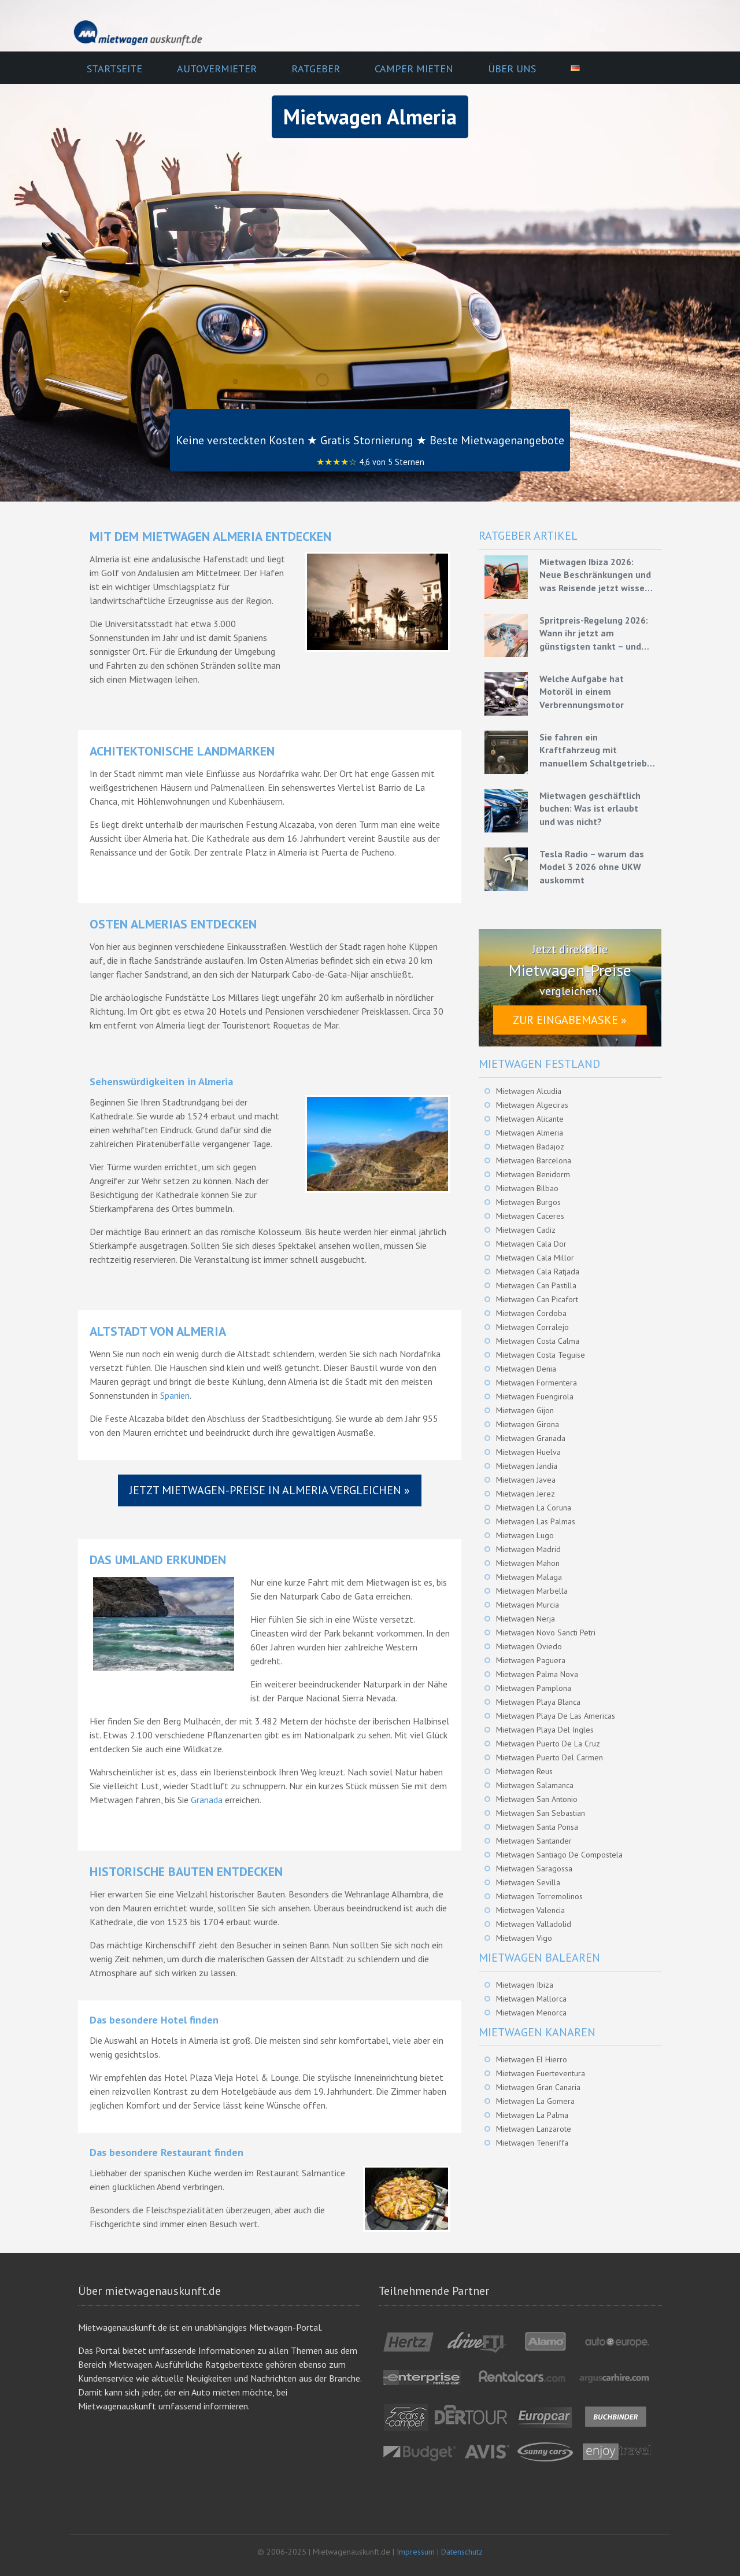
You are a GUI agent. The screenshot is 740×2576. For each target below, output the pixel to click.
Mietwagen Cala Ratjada (537, 1271)
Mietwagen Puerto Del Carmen (549, 1757)
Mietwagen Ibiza (524, 1985)
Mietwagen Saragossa (534, 1868)
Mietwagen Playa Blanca (538, 1702)
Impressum (416, 2551)
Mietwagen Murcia (527, 1605)
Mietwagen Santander (534, 1841)
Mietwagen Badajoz (530, 1146)
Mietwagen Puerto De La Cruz (548, 1743)
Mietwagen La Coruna (533, 1507)
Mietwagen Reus (524, 1771)
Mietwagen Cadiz (526, 1230)
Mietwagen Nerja (525, 1618)
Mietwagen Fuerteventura (540, 2073)
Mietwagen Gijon (525, 1410)
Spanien (175, 1395)
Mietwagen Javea (526, 1480)
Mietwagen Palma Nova (537, 1674)
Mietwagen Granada (530, 1438)
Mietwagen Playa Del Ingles (545, 1729)
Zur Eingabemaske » (570, 1019)
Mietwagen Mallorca (531, 1998)
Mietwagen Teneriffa (532, 2143)
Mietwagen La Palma (532, 2115)
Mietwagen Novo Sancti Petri (545, 1632)
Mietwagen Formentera (536, 1382)
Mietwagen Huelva (528, 1452)
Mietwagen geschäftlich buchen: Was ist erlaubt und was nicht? (590, 808)
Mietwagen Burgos (528, 1202)
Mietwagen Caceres (530, 1216)
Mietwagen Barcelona (533, 1160)
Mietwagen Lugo (525, 1535)
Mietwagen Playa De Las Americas (555, 1716)
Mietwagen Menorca (531, 2012)
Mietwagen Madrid (528, 1549)
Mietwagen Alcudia (528, 1091)
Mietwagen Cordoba (531, 1313)
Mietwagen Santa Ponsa (537, 1827)
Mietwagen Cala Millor (535, 1257)
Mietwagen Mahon (528, 1563)
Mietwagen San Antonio (537, 1799)
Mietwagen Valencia (530, 1910)
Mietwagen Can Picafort (537, 1299)
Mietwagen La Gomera (535, 2101)
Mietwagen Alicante (530, 1119)
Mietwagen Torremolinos (539, 1896)
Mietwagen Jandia (526, 1466)
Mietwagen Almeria (529, 1132)
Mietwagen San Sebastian (540, 1813)
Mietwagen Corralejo (532, 1327)
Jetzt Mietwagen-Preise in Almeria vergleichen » (270, 1490)
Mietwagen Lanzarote (533, 2129)
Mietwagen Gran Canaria (538, 2087)
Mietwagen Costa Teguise (540, 1355)
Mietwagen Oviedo (529, 1646)
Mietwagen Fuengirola (535, 1396)
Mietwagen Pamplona (533, 1688)
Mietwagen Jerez (525, 1493)
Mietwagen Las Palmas (535, 1521)
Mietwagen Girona (527, 1424)
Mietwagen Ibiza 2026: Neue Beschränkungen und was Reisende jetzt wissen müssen (595, 575)
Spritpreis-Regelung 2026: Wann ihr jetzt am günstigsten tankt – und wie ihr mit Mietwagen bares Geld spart (593, 633)
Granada (207, 1799)
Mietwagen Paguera (530, 1660)
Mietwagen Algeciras (532, 1105)
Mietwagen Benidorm (533, 1174)
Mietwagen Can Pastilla (536, 1285)
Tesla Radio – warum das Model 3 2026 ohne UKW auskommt (591, 867)
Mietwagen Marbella (532, 1591)
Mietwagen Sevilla (528, 1882)
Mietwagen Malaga (529, 1577)
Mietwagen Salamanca (535, 1785)
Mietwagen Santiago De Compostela (559, 1854)
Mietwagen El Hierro (531, 2059)
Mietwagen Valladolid (533, 1924)
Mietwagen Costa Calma (537, 1341)
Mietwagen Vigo (524, 1938)
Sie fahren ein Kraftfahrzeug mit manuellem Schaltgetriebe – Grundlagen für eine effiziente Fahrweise (595, 750)
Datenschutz (462, 2551)
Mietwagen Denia (526, 1368)
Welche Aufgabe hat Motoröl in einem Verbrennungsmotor (581, 691)
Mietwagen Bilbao (527, 1188)
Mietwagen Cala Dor (531, 1244)
